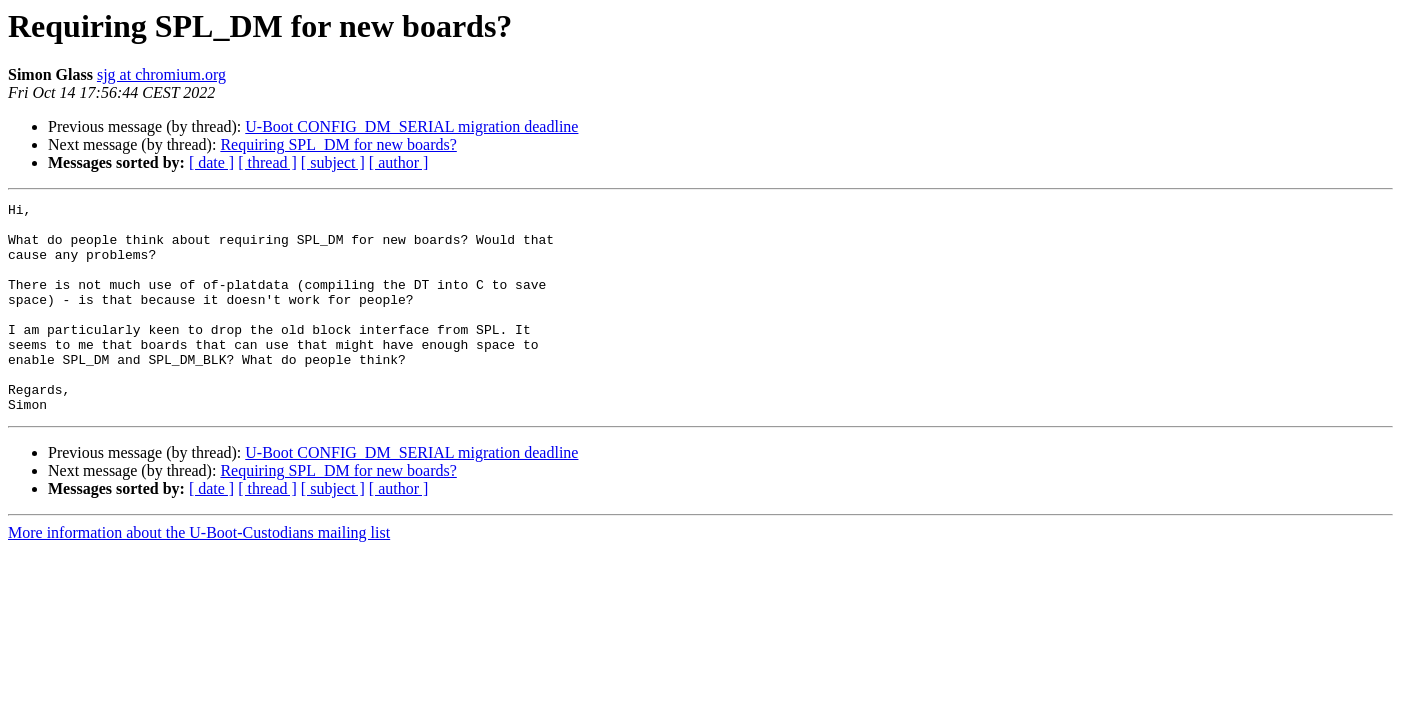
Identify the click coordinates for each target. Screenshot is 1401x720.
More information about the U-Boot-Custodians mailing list (199, 574)
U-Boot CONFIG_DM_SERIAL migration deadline (411, 126)
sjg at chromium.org (161, 74)
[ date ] (211, 162)
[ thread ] (267, 162)
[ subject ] (333, 162)
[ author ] (399, 162)
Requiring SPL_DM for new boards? (338, 144)
